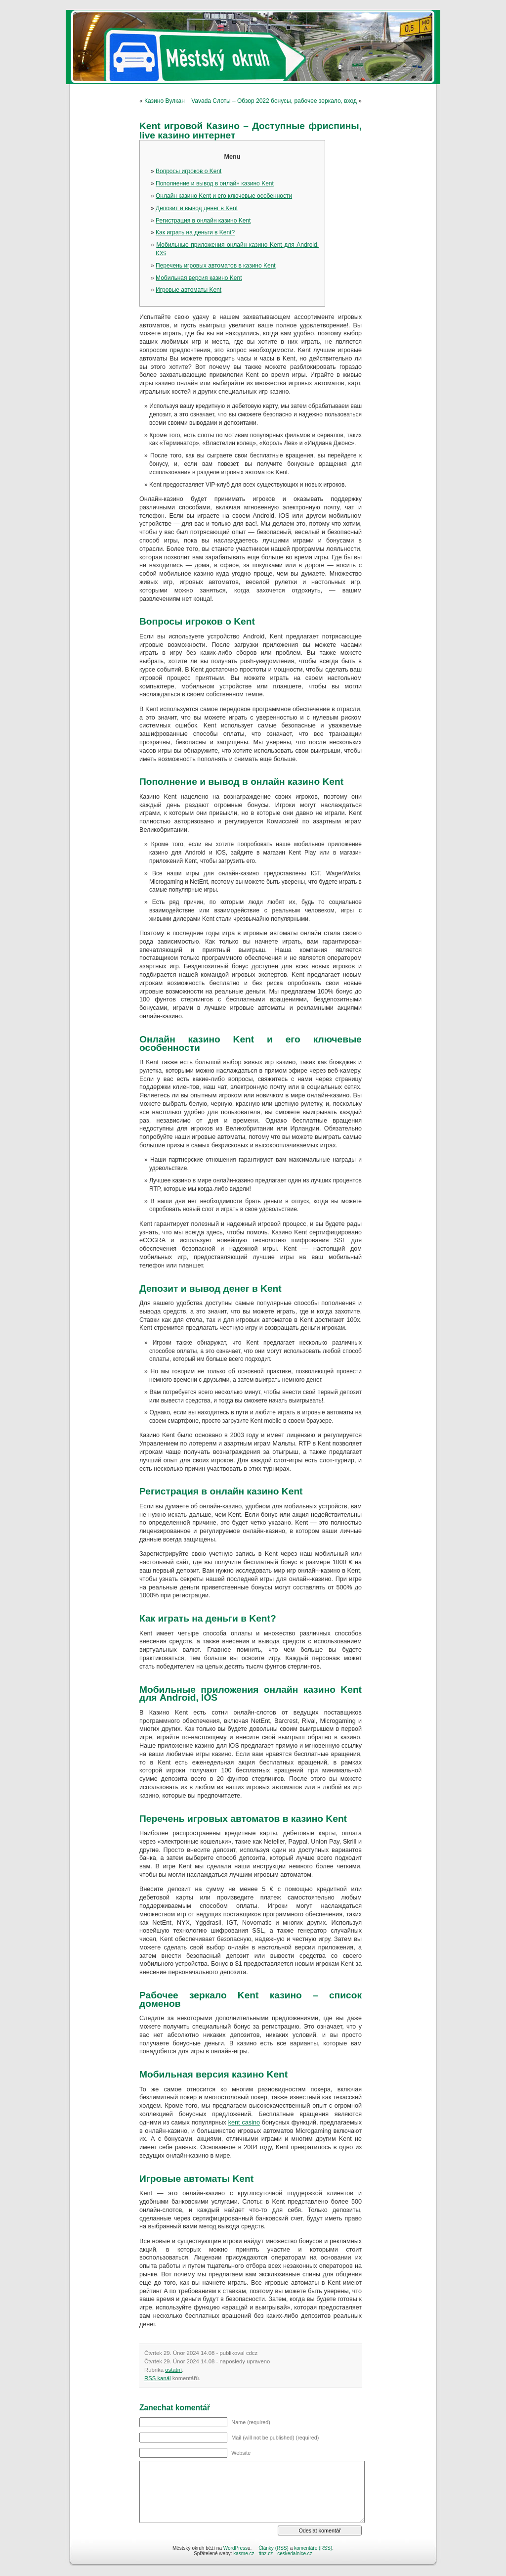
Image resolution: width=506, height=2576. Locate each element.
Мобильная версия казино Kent (199, 277)
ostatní (173, 2370)
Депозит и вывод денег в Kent (197, 208)
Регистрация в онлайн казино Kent (203, 220)
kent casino (244, 2122)
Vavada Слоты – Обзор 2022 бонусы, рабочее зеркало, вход (274, 100)
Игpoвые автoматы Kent (188, 289)
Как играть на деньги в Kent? (195, 232)
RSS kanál (157, 2378)
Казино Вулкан (164, 100)
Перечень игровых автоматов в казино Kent (216, 265)
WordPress (235, 2548)
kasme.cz (243, 2553)
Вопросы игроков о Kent (188, 171)
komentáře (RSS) (313, 2548)
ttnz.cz (265, 2553)
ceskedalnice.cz (294, 2553)
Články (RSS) (273, 2548)
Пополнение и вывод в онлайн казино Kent (215, 183)
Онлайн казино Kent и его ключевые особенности (224, 195)
